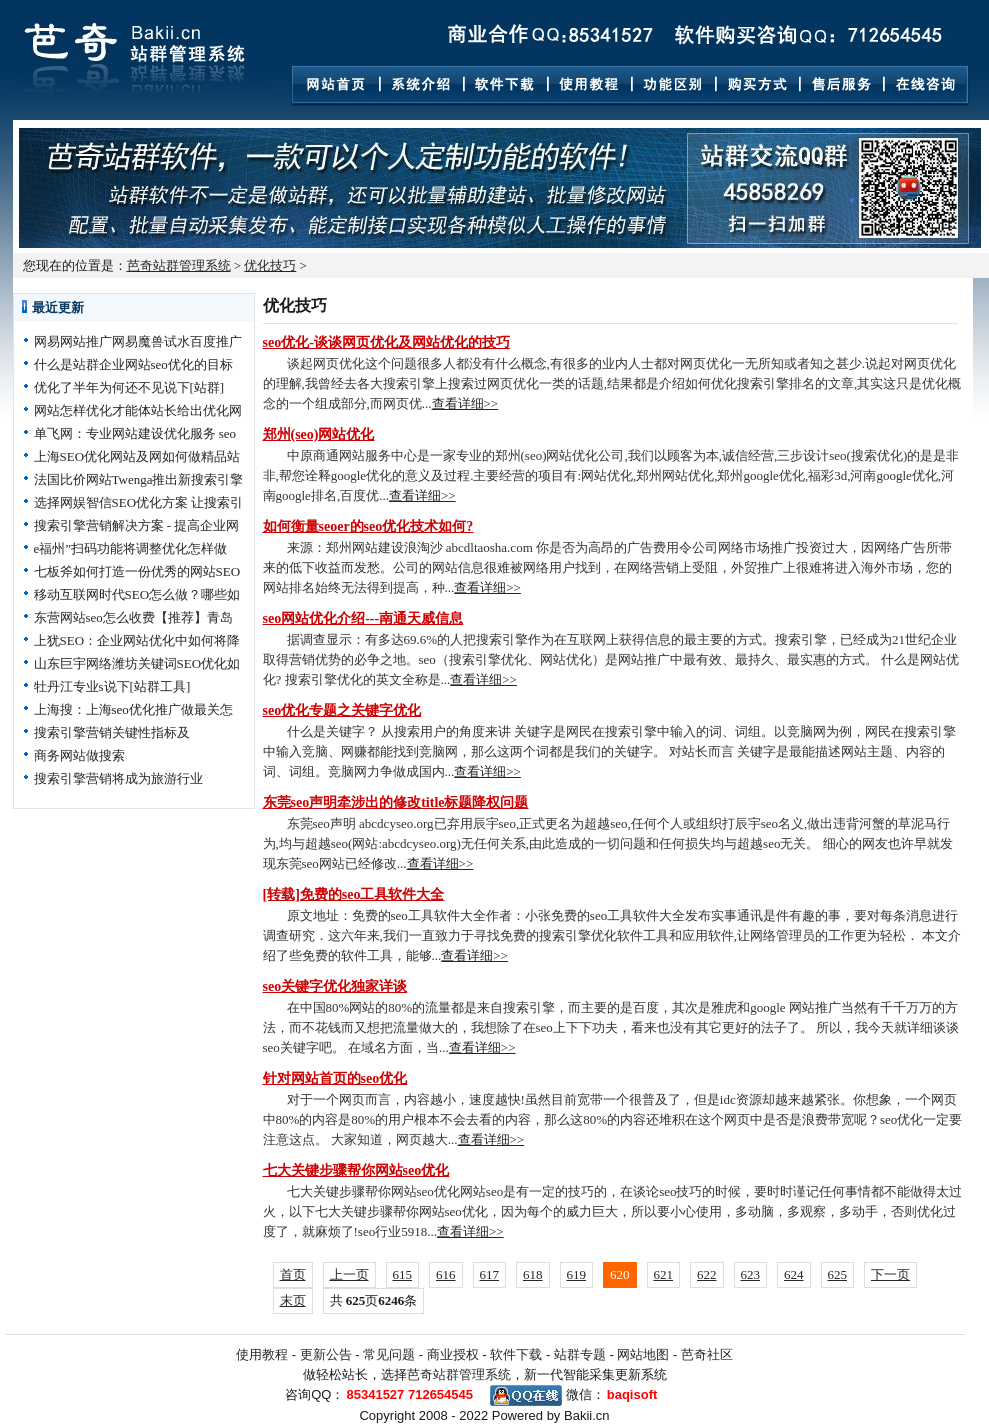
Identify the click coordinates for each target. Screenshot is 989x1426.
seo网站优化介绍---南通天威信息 (363, 618)
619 (577, 1274)
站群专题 (580, 1354)
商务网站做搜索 (79, 755)
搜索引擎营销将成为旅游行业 (118, 778)
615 (403, 1274)
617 (490, 1274)
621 (664, 1274)
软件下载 (516, 1354)
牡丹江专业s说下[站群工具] (112, 686)
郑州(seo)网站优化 (319, 434)
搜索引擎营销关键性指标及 (112, 732)
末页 (293, 1300)
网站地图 (643, 1354)
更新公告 (326, 1354)
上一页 (349, 1274)
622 (707, 1274)
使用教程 (262, 1354)
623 (751, 1274)
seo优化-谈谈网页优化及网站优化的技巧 (386, 342)
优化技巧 (270, 265)
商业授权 (453, 1354)
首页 (293, 1274)
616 (446, 1274)
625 (838, 1274)
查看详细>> (465, 403)
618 (533, 1274)
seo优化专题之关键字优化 (342, 710)
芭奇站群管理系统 (179, 265)
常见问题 (389, 1354)
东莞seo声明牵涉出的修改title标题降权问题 (396, 802)
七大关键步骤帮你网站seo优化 (356, 1170)
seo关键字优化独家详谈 (335, 986)
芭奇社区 (707, 1354)
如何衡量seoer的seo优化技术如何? (368, 526)
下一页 (890, 1274)
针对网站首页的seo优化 (335, 1078)
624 (794, 1274)
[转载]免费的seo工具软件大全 (354, 894)
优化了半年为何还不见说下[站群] (129, 387)
